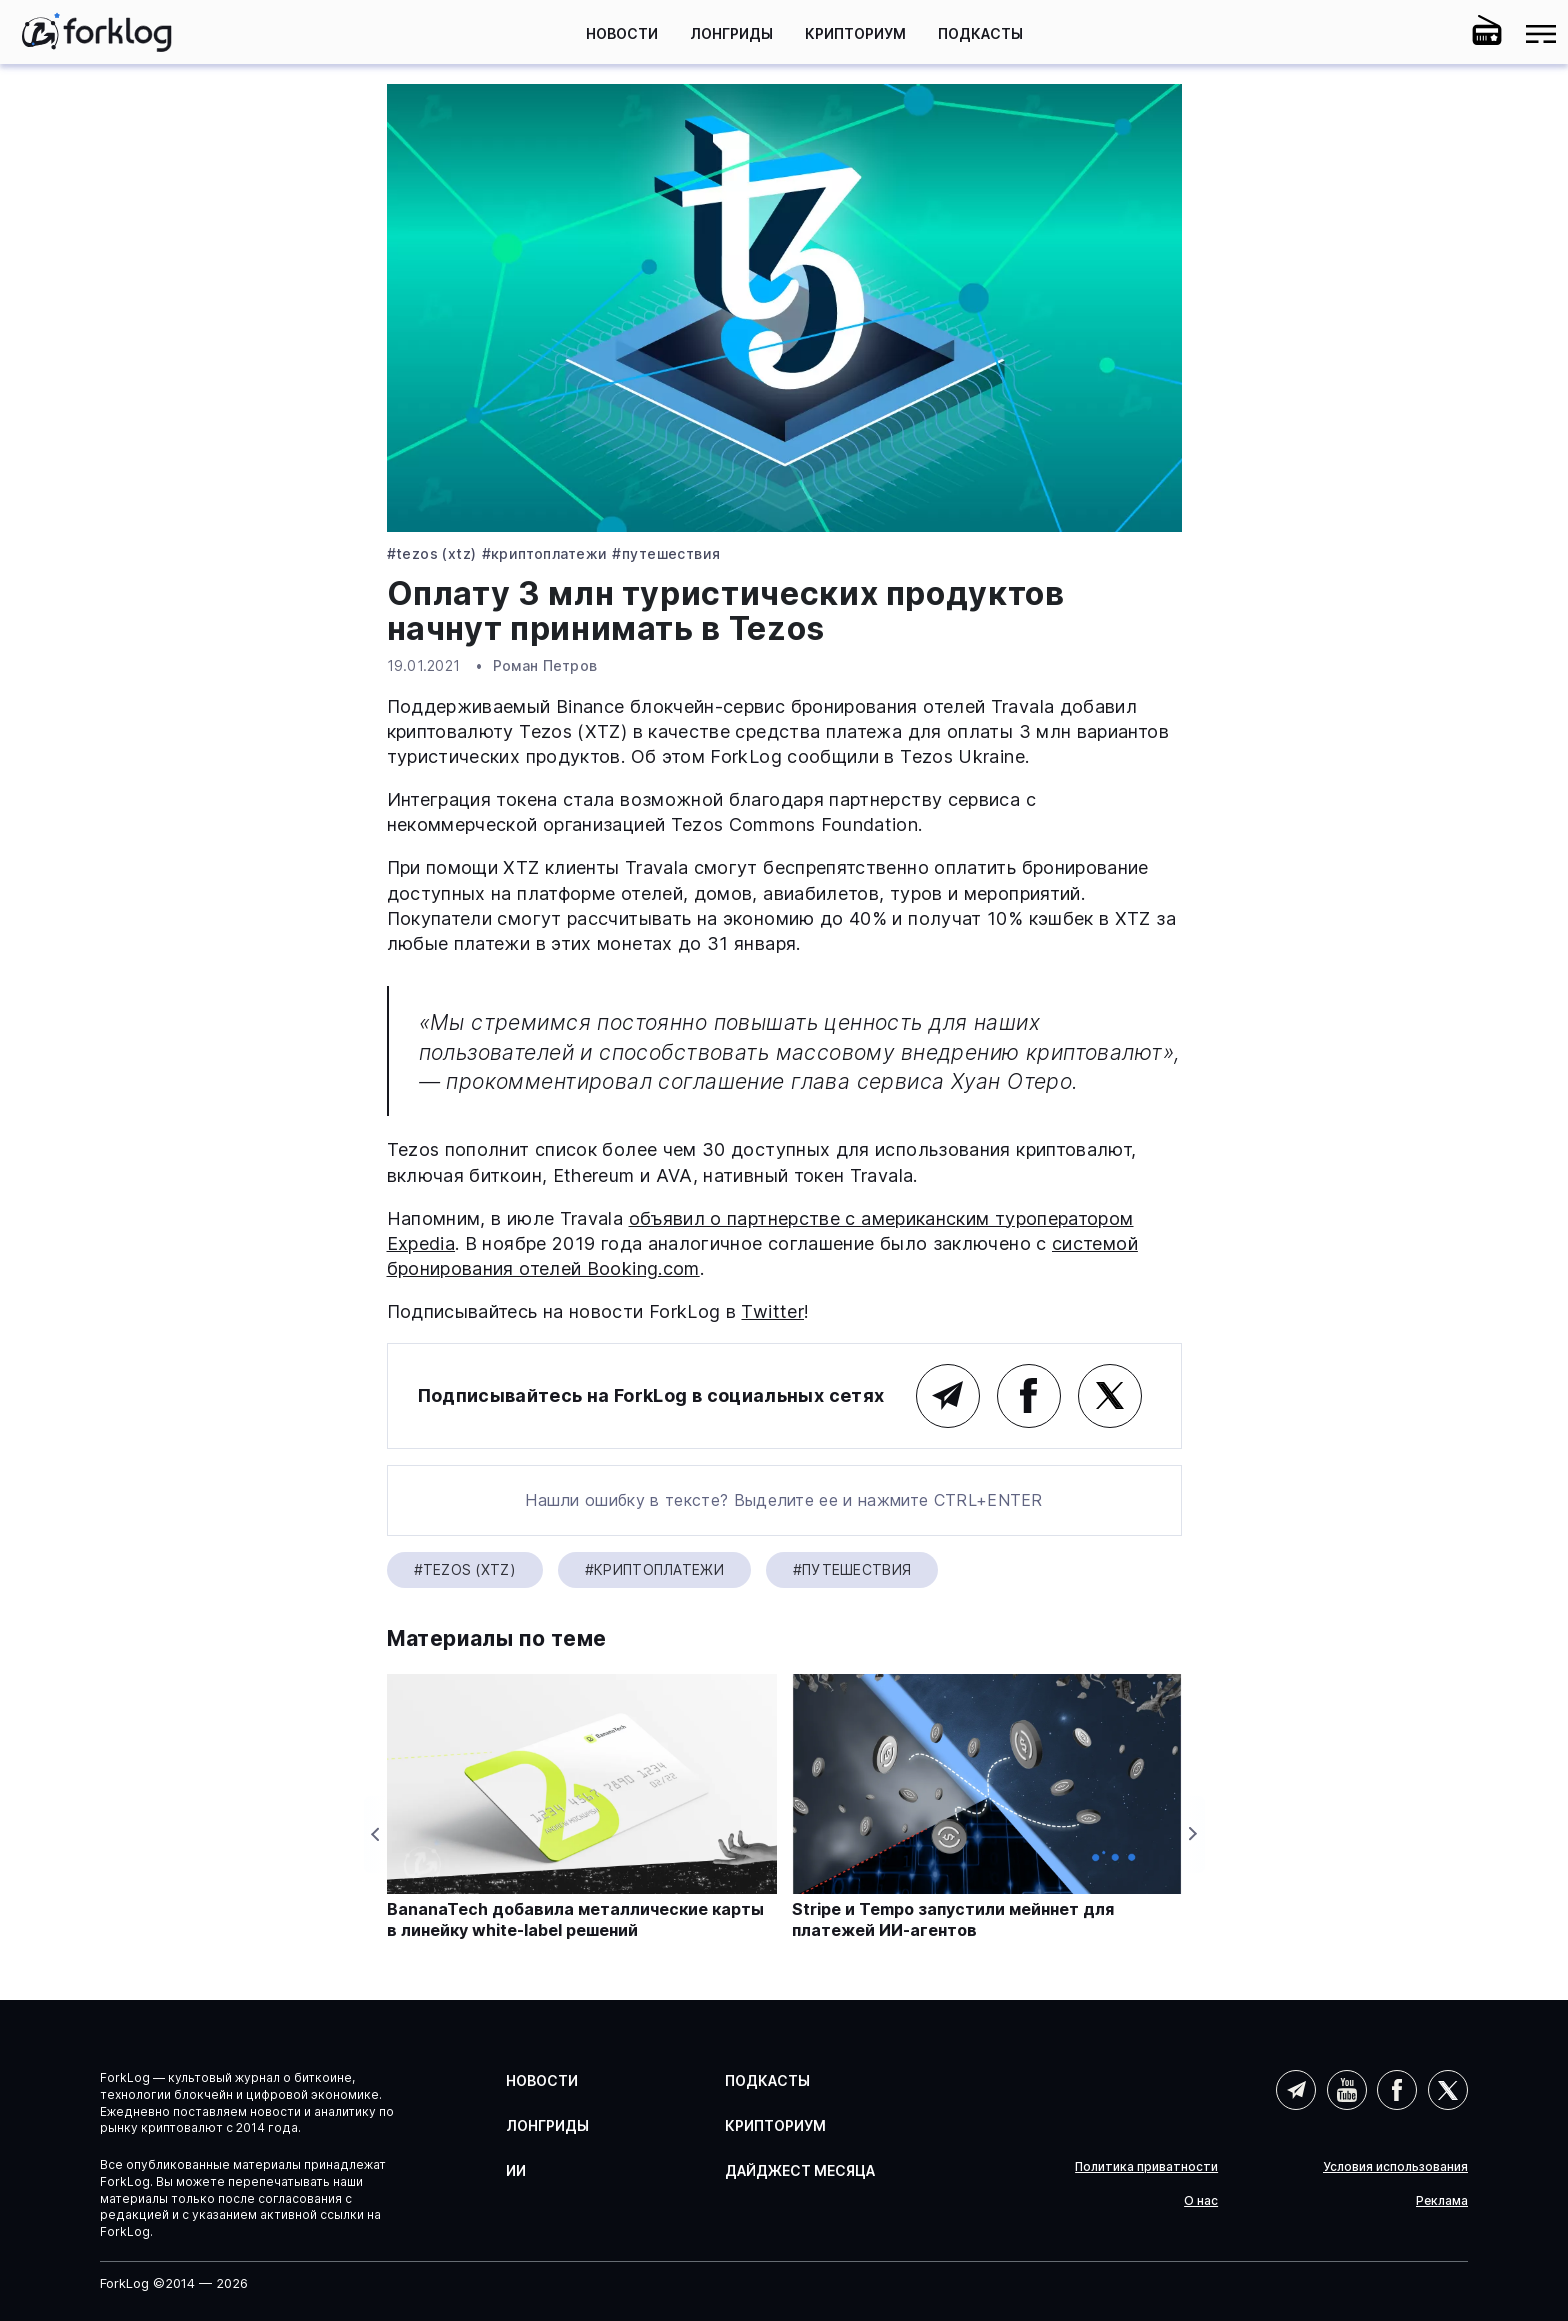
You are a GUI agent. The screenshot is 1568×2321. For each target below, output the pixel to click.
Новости (622, 33)
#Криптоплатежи (545, 554)
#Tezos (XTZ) (432, 554)
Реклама (1442, 2201)
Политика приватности (1146, 2167)
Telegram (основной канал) (948, 1396)
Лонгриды (731, 33)
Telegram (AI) (1296, 2090)
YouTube (1347, 2090)
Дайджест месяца (800, 2170)
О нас (1201, 2201)
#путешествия (666, 554)
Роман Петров (545, 665)
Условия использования (1395, 2167)
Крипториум (855, 33)
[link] (97, 32)
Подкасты (980, 33)
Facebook (1029, 1396)
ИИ (516, 2170)
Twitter (772, 1311)
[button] (1433, 34)
